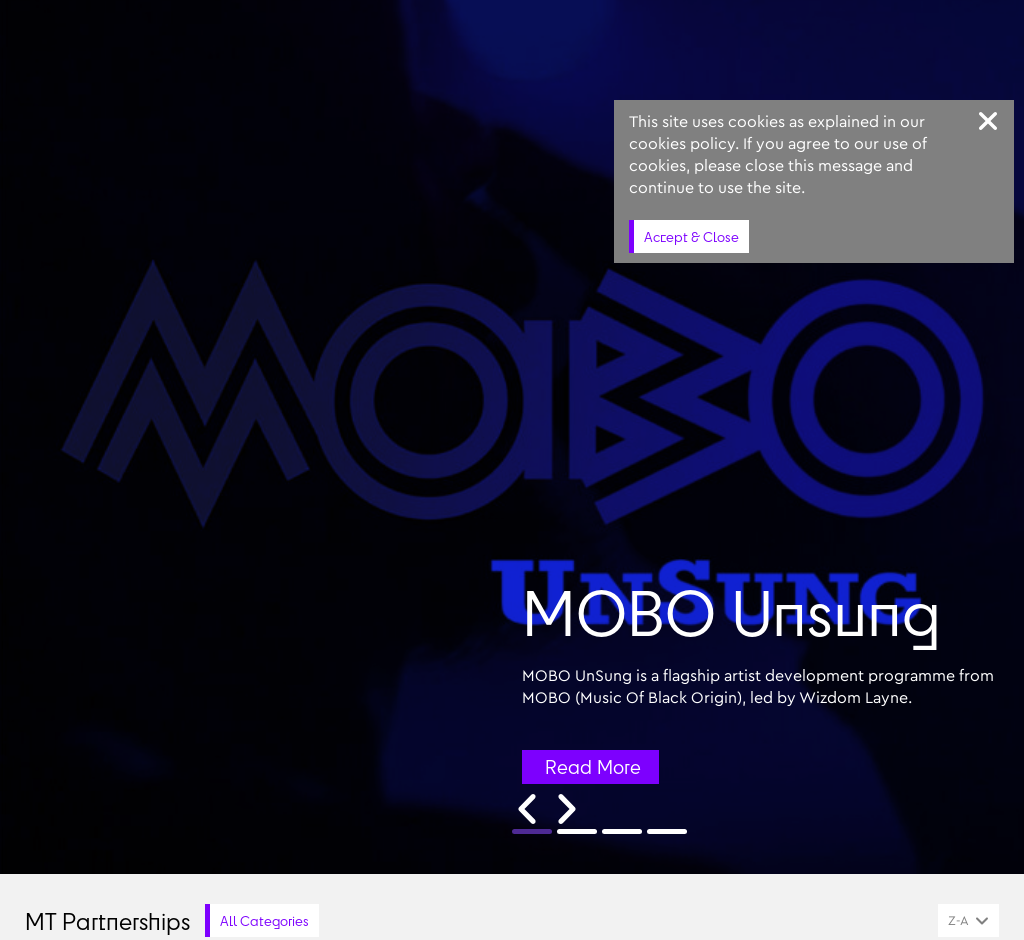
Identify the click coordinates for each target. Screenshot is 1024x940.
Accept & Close (691, 236)
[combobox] (968, 920)
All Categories (264, 920)
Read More (593, 767)
